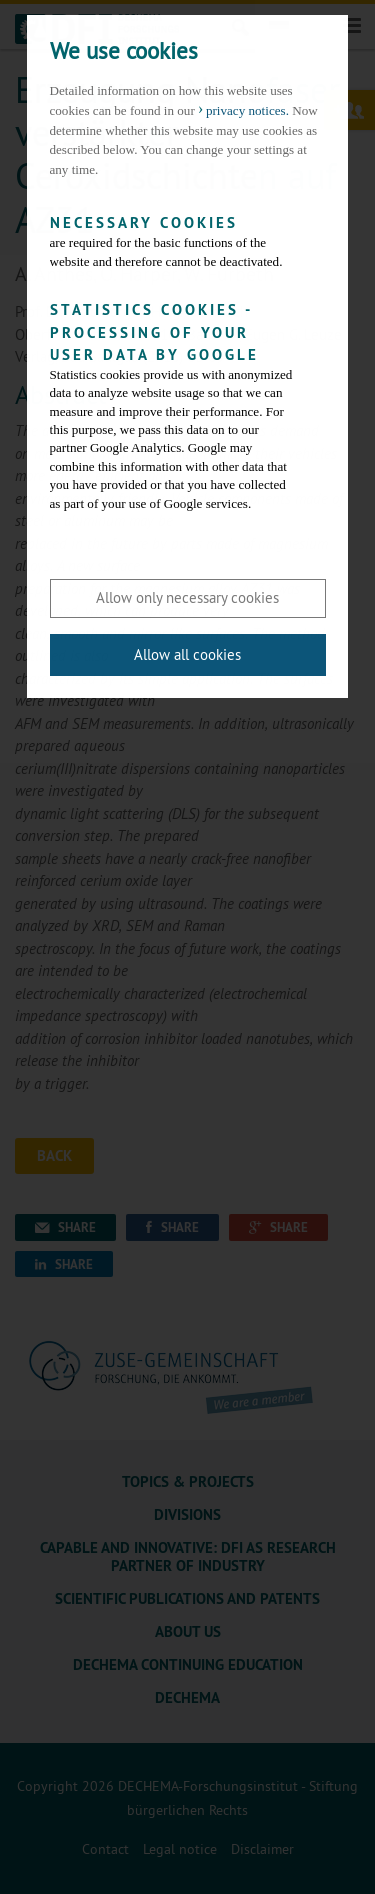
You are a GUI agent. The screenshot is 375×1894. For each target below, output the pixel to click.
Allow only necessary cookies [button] (187, 597)
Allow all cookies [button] (187, 654)
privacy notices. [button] (247, 110)
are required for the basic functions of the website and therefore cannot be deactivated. (173, 240)
